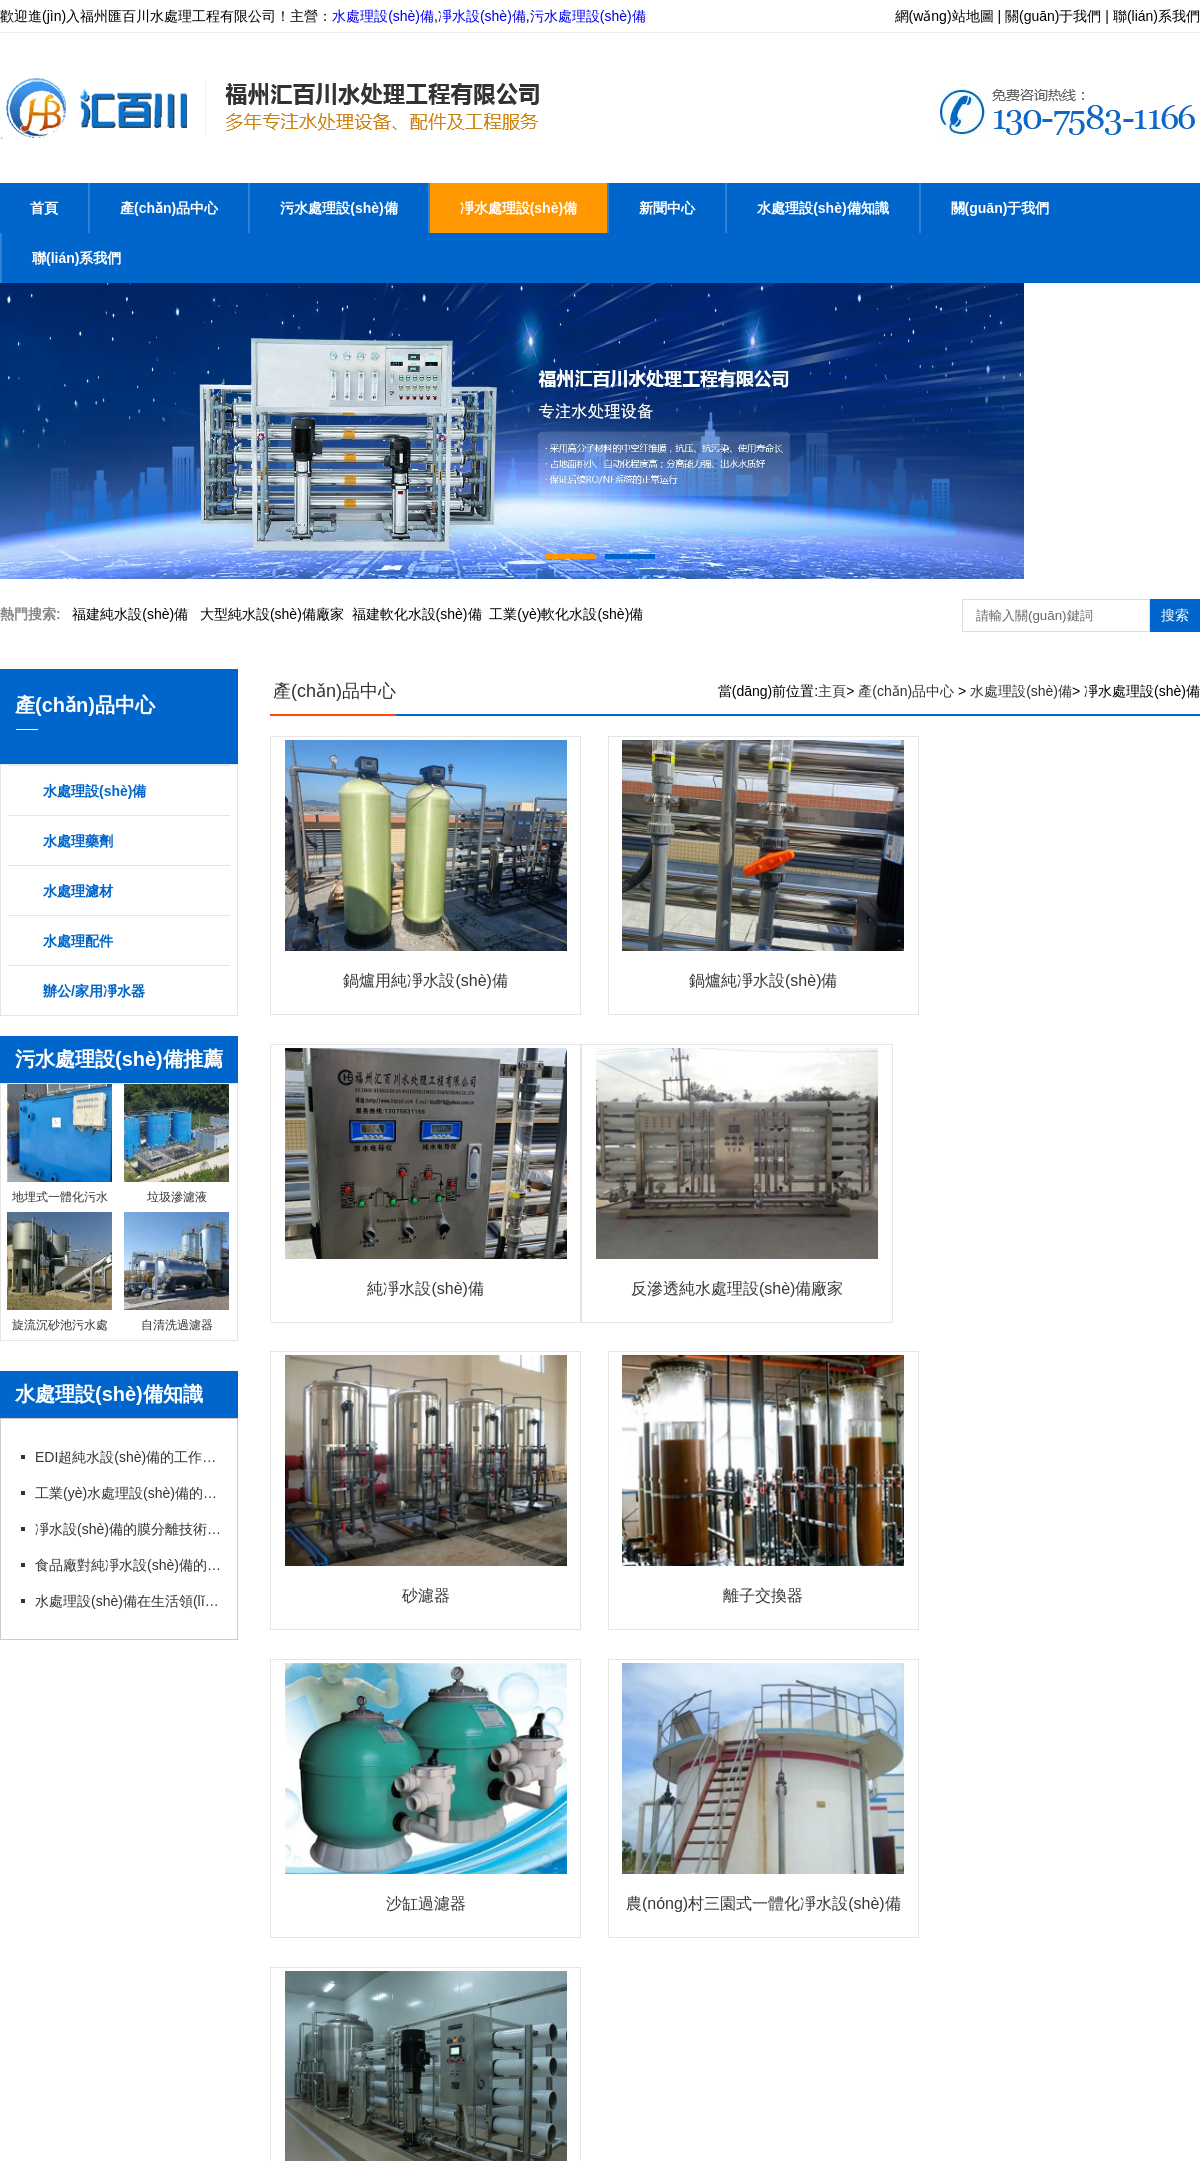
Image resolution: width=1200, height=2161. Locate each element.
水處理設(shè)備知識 (822, 208)
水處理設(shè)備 (383, 16)
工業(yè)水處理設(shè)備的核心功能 (128, 1493)
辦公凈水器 (1072, 1782)
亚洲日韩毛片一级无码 (70, 2149)
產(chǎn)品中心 (169, 208)
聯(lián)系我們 (76, 258)
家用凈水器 (67, 1832)
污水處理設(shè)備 (588, 16)
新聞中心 (667, 208)
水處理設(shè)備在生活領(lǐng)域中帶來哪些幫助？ (128, 1601)
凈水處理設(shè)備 (518, 208)
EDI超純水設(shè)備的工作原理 (128, 1457)
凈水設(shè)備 (482, 16)
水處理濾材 (78, 891)
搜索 (1175, 615)
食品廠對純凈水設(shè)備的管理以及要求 (128, 1565)
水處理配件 (78, 941)
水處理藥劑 (78, 841)
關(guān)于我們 (1000, 208)
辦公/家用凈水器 (94, 991)
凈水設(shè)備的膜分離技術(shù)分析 (128, 1529)
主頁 (832, 691)
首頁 (44, 208)
